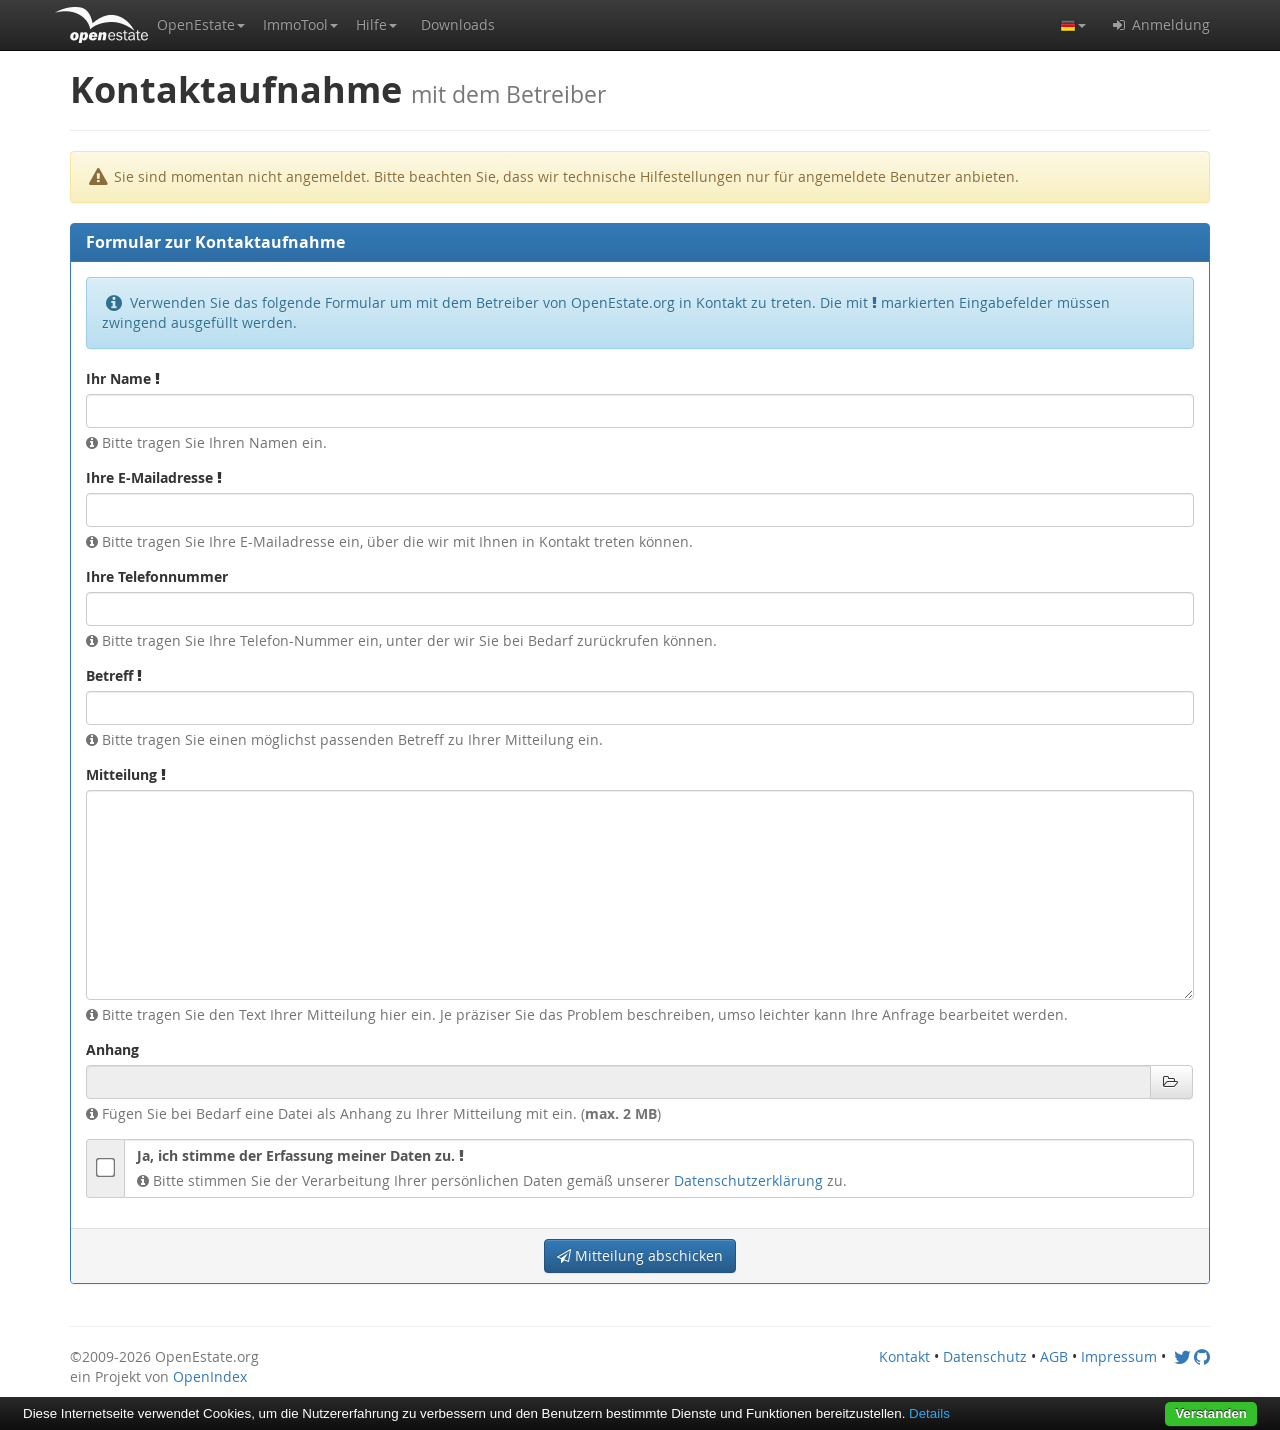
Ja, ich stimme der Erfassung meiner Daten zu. (300, 1155)
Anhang (112, 1049)
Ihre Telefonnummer (157, 576)
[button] (201, 25)
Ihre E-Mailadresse (154, 477)
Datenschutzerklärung (748, 1180)
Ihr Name (123, 378)
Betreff (114, 675)
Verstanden (1211, 1413)
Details (929, 1413)
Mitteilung (126, 774)
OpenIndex (210, 1376)
